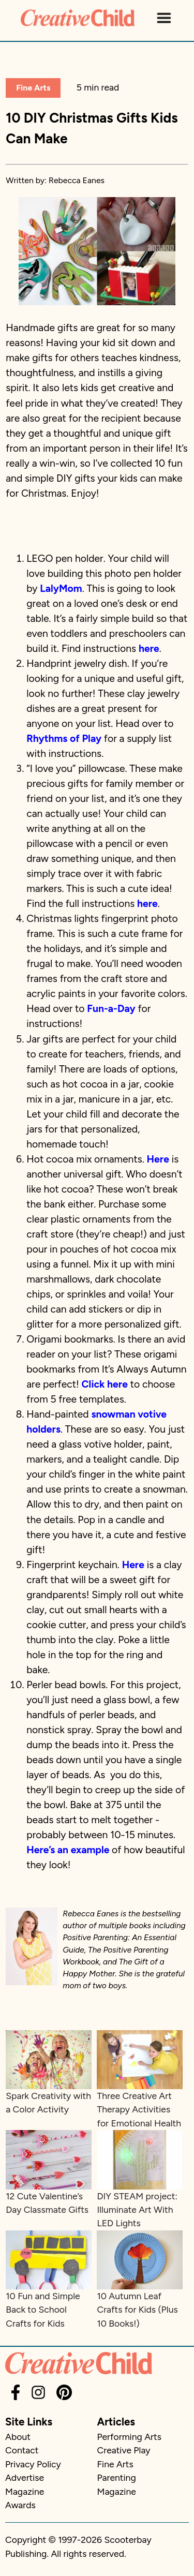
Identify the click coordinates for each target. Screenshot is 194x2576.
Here (158, 1159)
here (149, 648)
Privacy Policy (33, 2464)
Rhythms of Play (63, 738)
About (18, 2436)
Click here (105, 1384)
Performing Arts (129, 2436)
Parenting (116, 2477)
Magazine (24, 2491)
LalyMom (61, 588)
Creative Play (124, 2450)
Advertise (24, 2477)
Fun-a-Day (111, 1009)
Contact (21, 2450)
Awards (20, 2504)
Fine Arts (33, 88)
